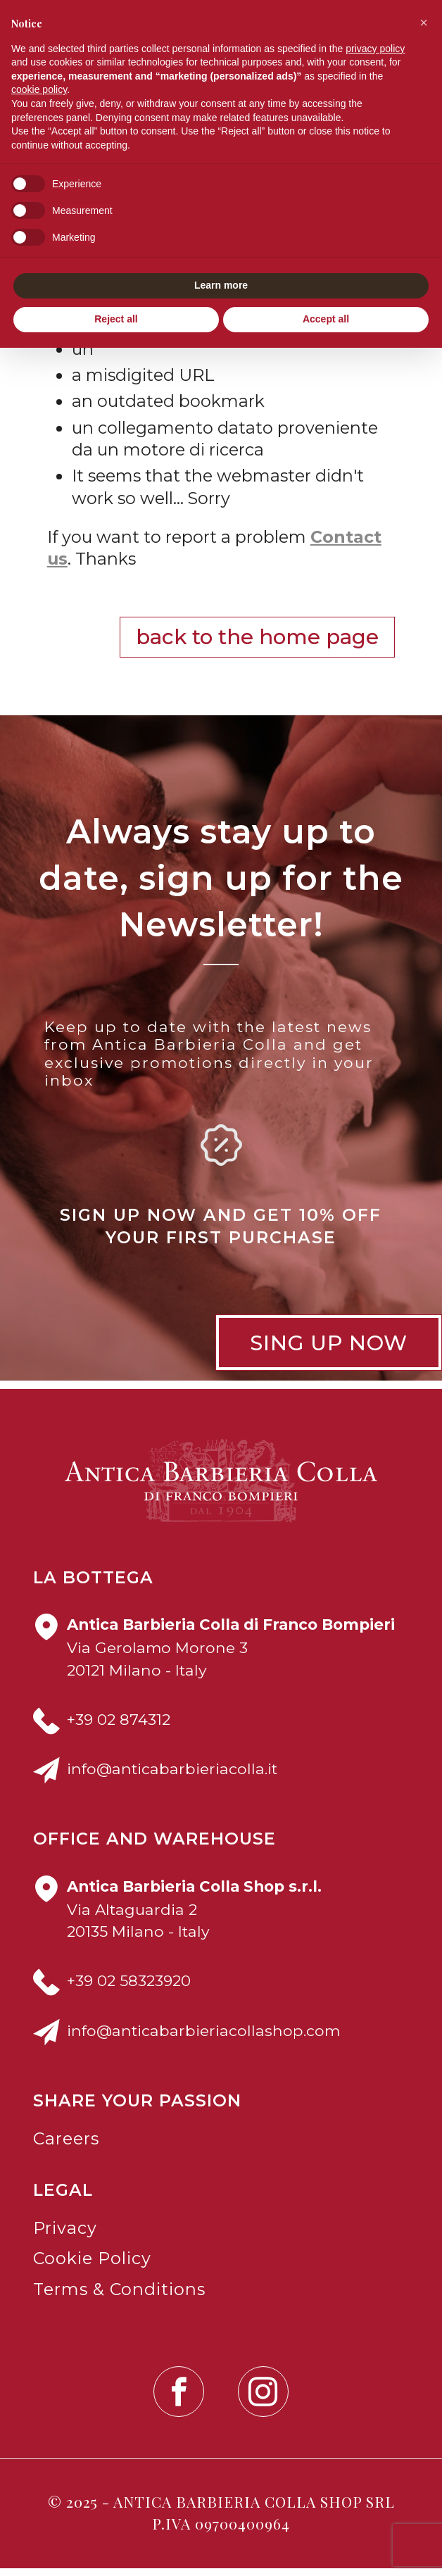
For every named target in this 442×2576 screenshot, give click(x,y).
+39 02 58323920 (129, 1989)
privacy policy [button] (375, 48)
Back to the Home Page (257, 645)
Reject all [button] (115, 319)
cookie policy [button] (39, 89)
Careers (66, 2146)
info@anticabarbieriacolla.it (172, 1776)
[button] (423, 22)
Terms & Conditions (119, 2297)
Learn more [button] (221, 285)
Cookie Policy (92, 2266)
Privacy (65, 2236)
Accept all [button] (326, 319)
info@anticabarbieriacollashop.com (203, 2038)
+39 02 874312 (118, 1727)
